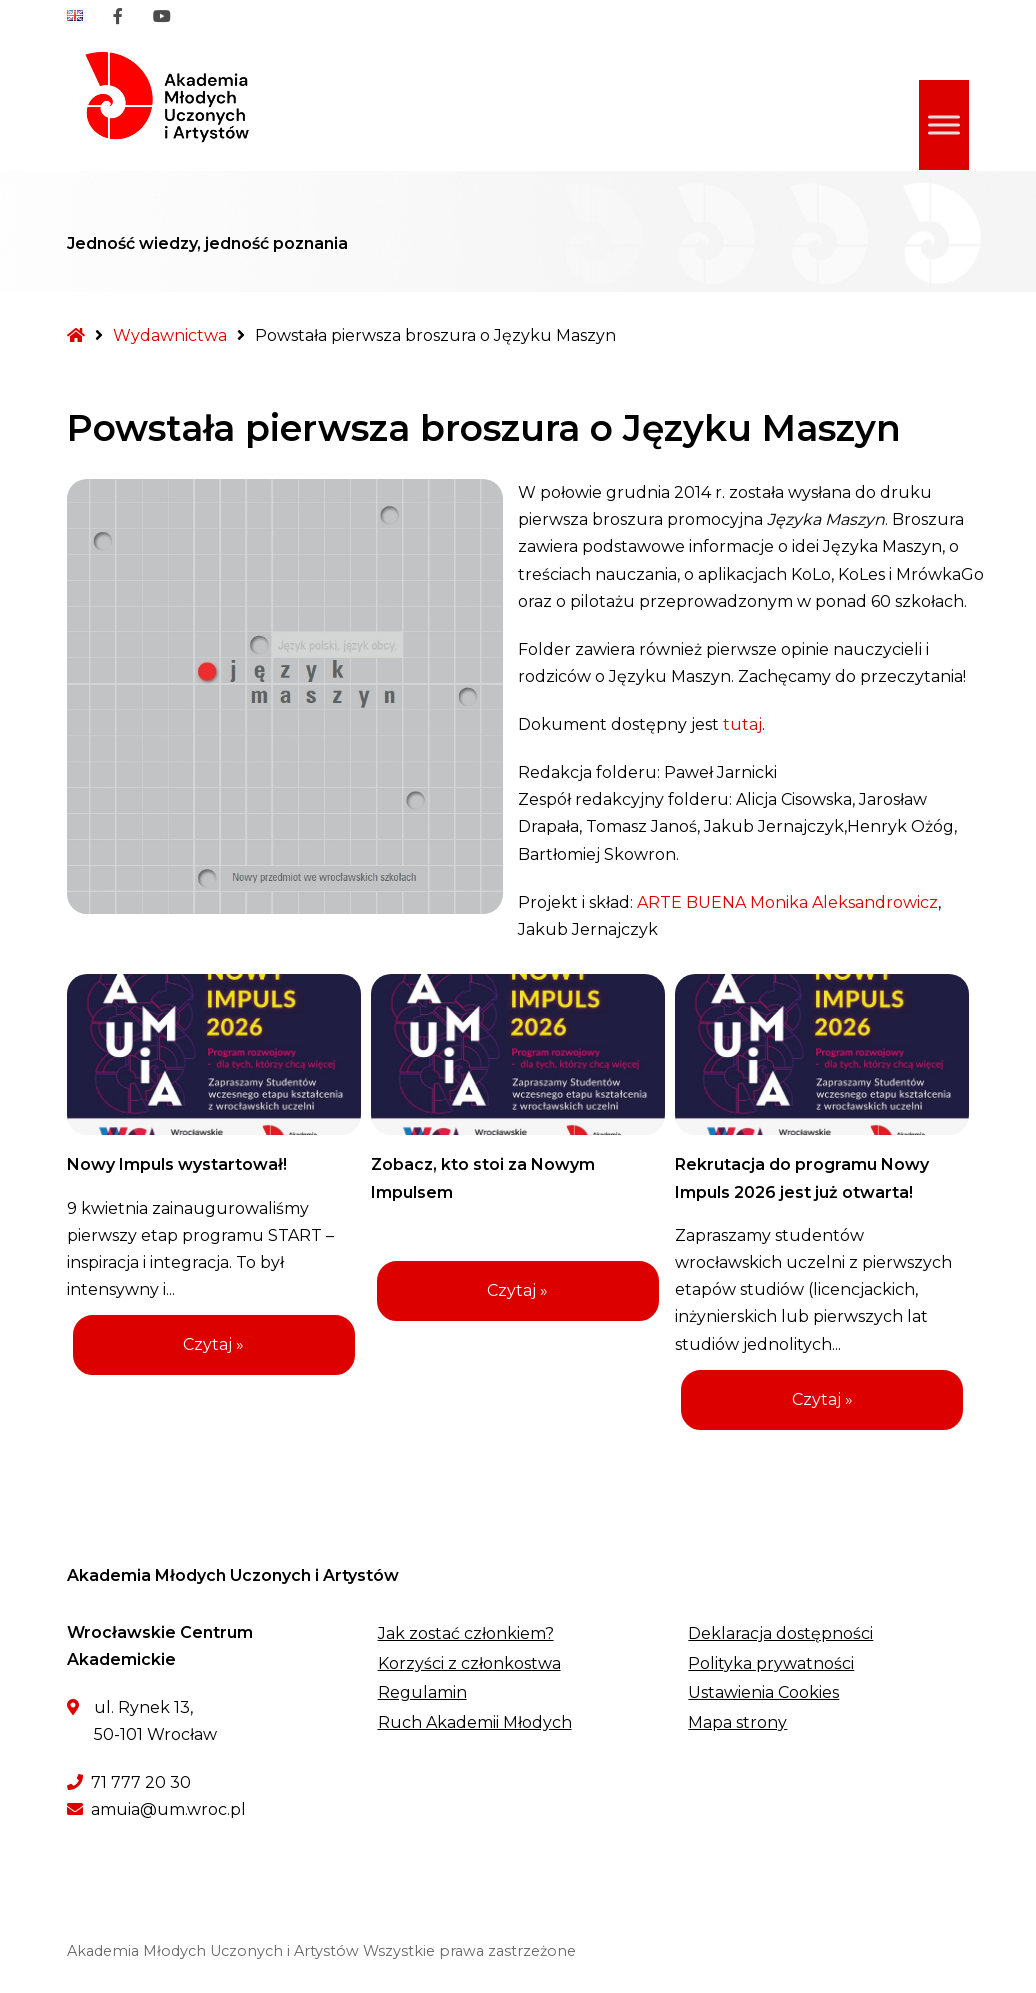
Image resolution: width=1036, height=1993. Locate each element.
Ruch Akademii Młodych (475, 1722)
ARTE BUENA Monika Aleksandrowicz (787, 902)
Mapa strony (737, 1722)
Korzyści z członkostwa (469, 1663)
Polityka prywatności (771, 1663)
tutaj (742, 724)
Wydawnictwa (170, 335)
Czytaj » (213, 1344)
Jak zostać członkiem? (466, 1633)
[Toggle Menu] (944, 125)
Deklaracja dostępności (780, 1633)
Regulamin (422, 1692)
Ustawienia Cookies (763, 1692)
